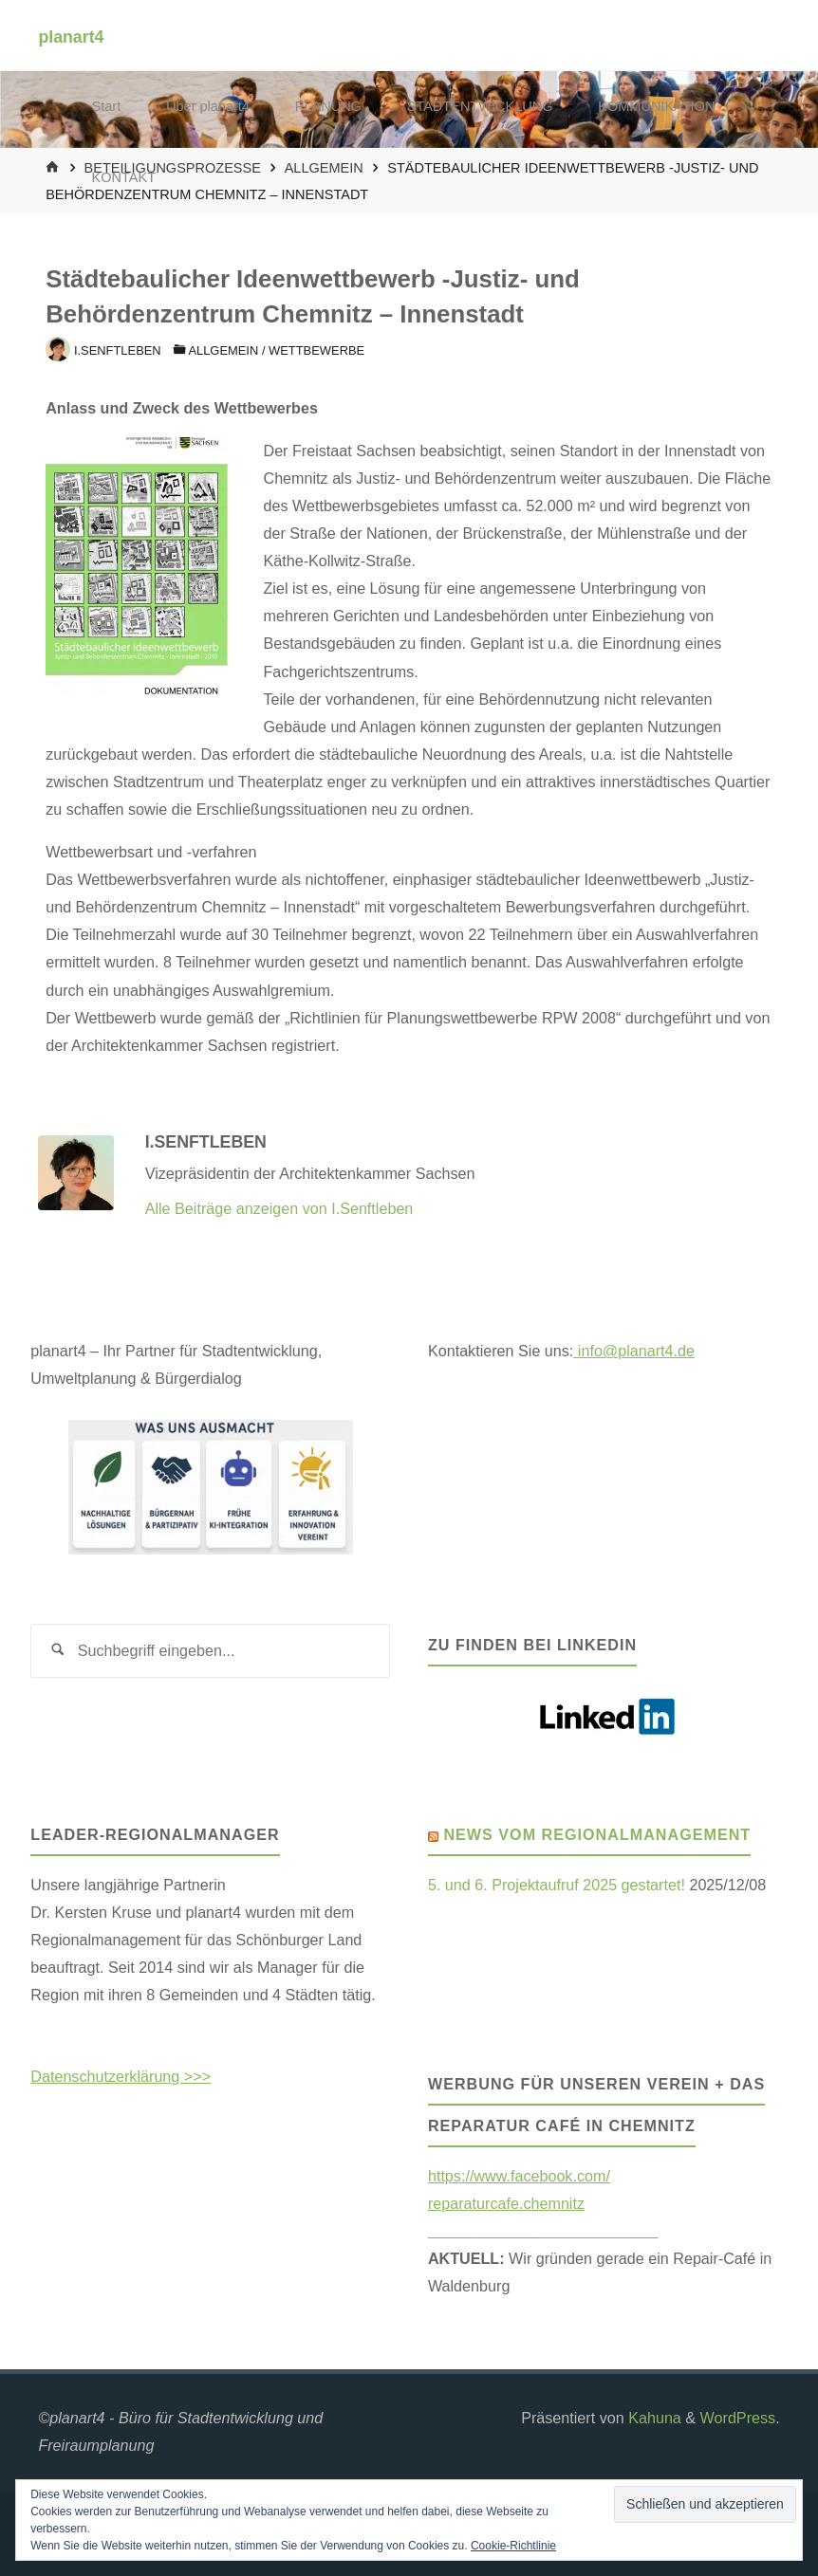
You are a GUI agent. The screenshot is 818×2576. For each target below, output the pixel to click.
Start (106, 106)
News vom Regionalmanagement (597, 1834)
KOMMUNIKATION (656, 106)
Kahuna (652, 2417)
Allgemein (223, 350)
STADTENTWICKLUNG (480, 106)
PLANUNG (328, 106)
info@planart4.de (634, 1350)
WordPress (738, 2417)
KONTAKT (124, 177)
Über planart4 (208, 106)
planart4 (70, 36)
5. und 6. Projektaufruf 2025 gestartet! (556, 1884)
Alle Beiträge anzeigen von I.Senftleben (279, 1208)
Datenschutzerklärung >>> (120, 2076)
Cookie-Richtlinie (513, 2545)
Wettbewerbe (316, 350)
